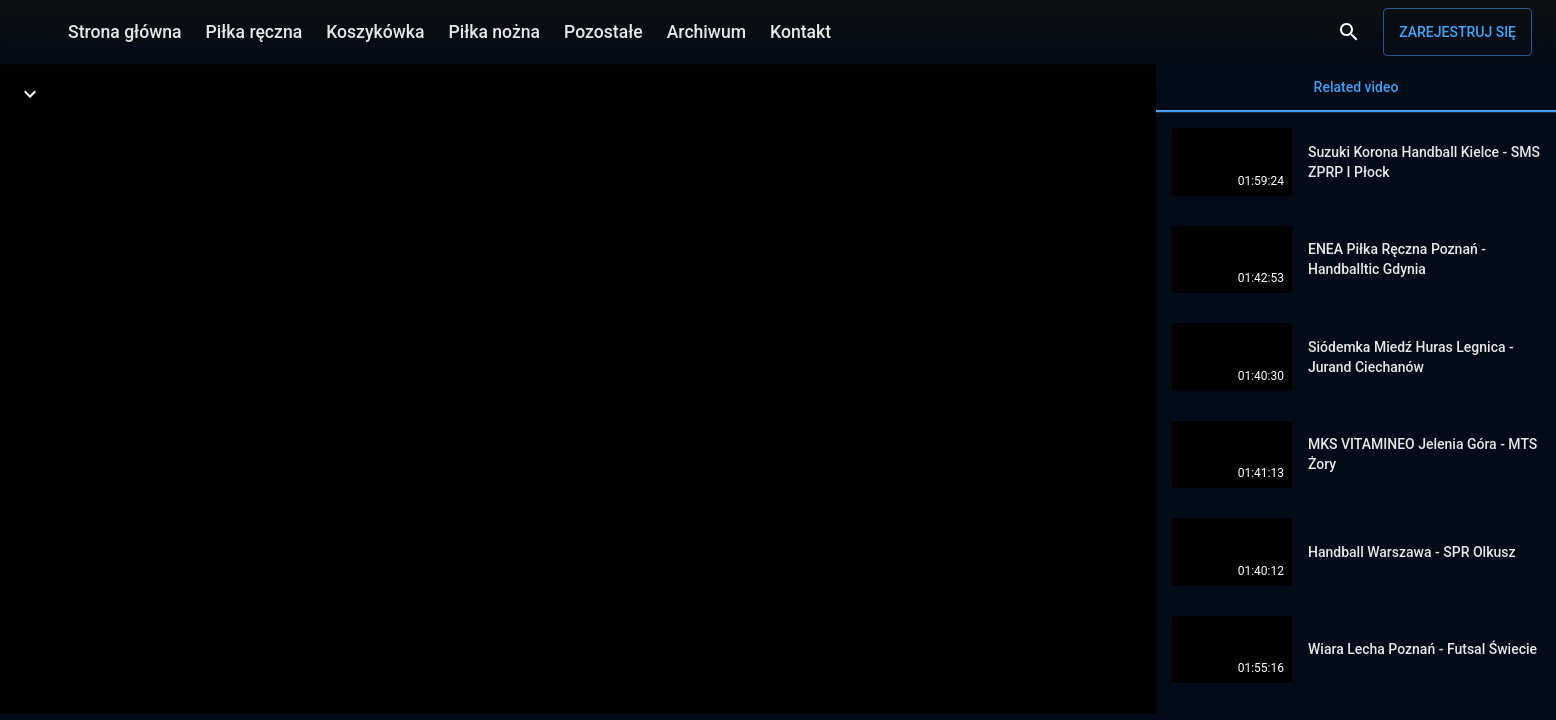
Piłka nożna (494, 32)
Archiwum (706, 32)
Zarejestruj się (1457, 32)
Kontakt (800, 32)
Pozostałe (603, 32)
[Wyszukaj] (1349, 32)
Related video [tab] (1356, 95)
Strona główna (125, 32)
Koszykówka (375, 32)
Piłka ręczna (254, 32)
